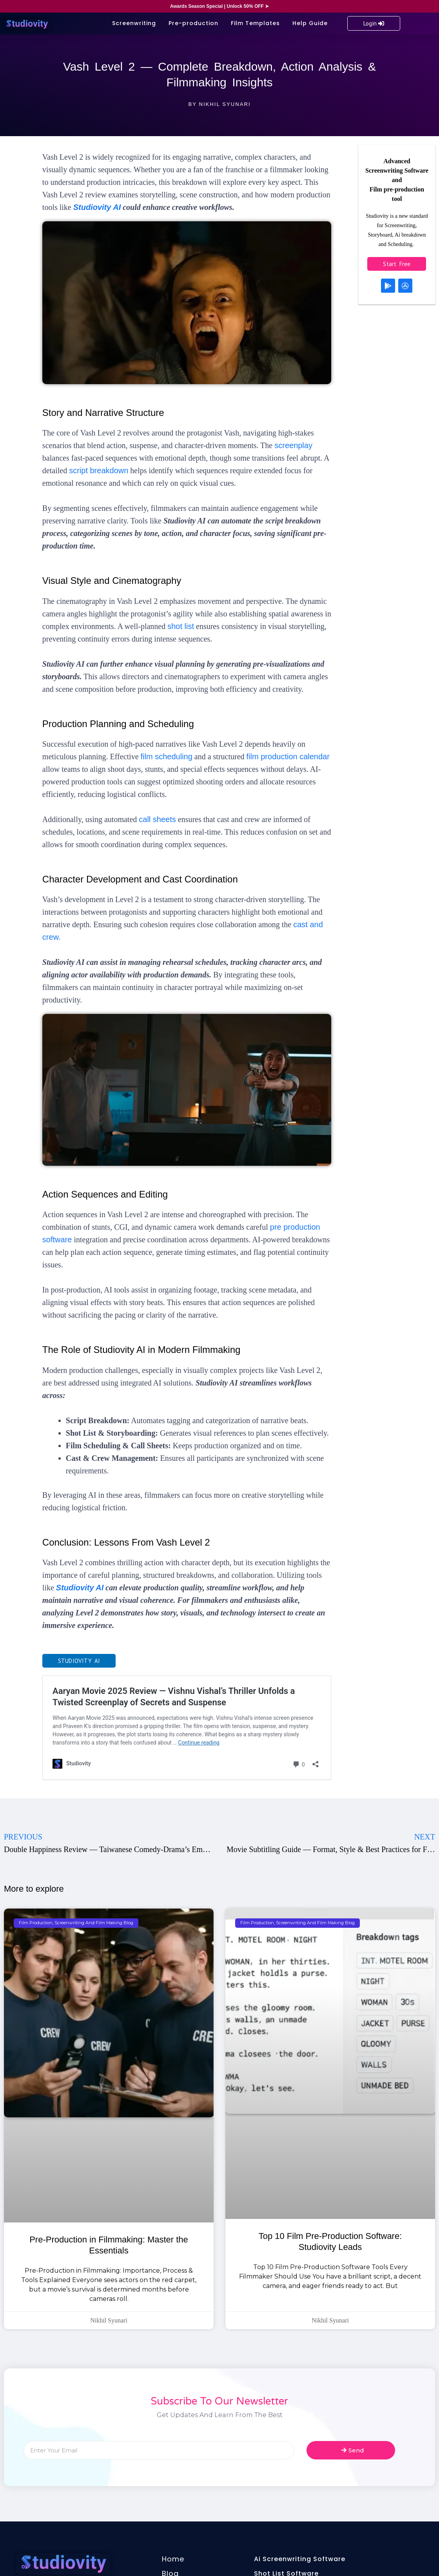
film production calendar (288, 756)
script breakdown (98, 470)
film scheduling (166, 756)
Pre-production (193, 23)
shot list (180, 626)
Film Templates (255, 23)
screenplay (293, 445)
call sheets (157, 819)
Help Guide (310, 23)
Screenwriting (134, 23)
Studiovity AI (97, 207)
